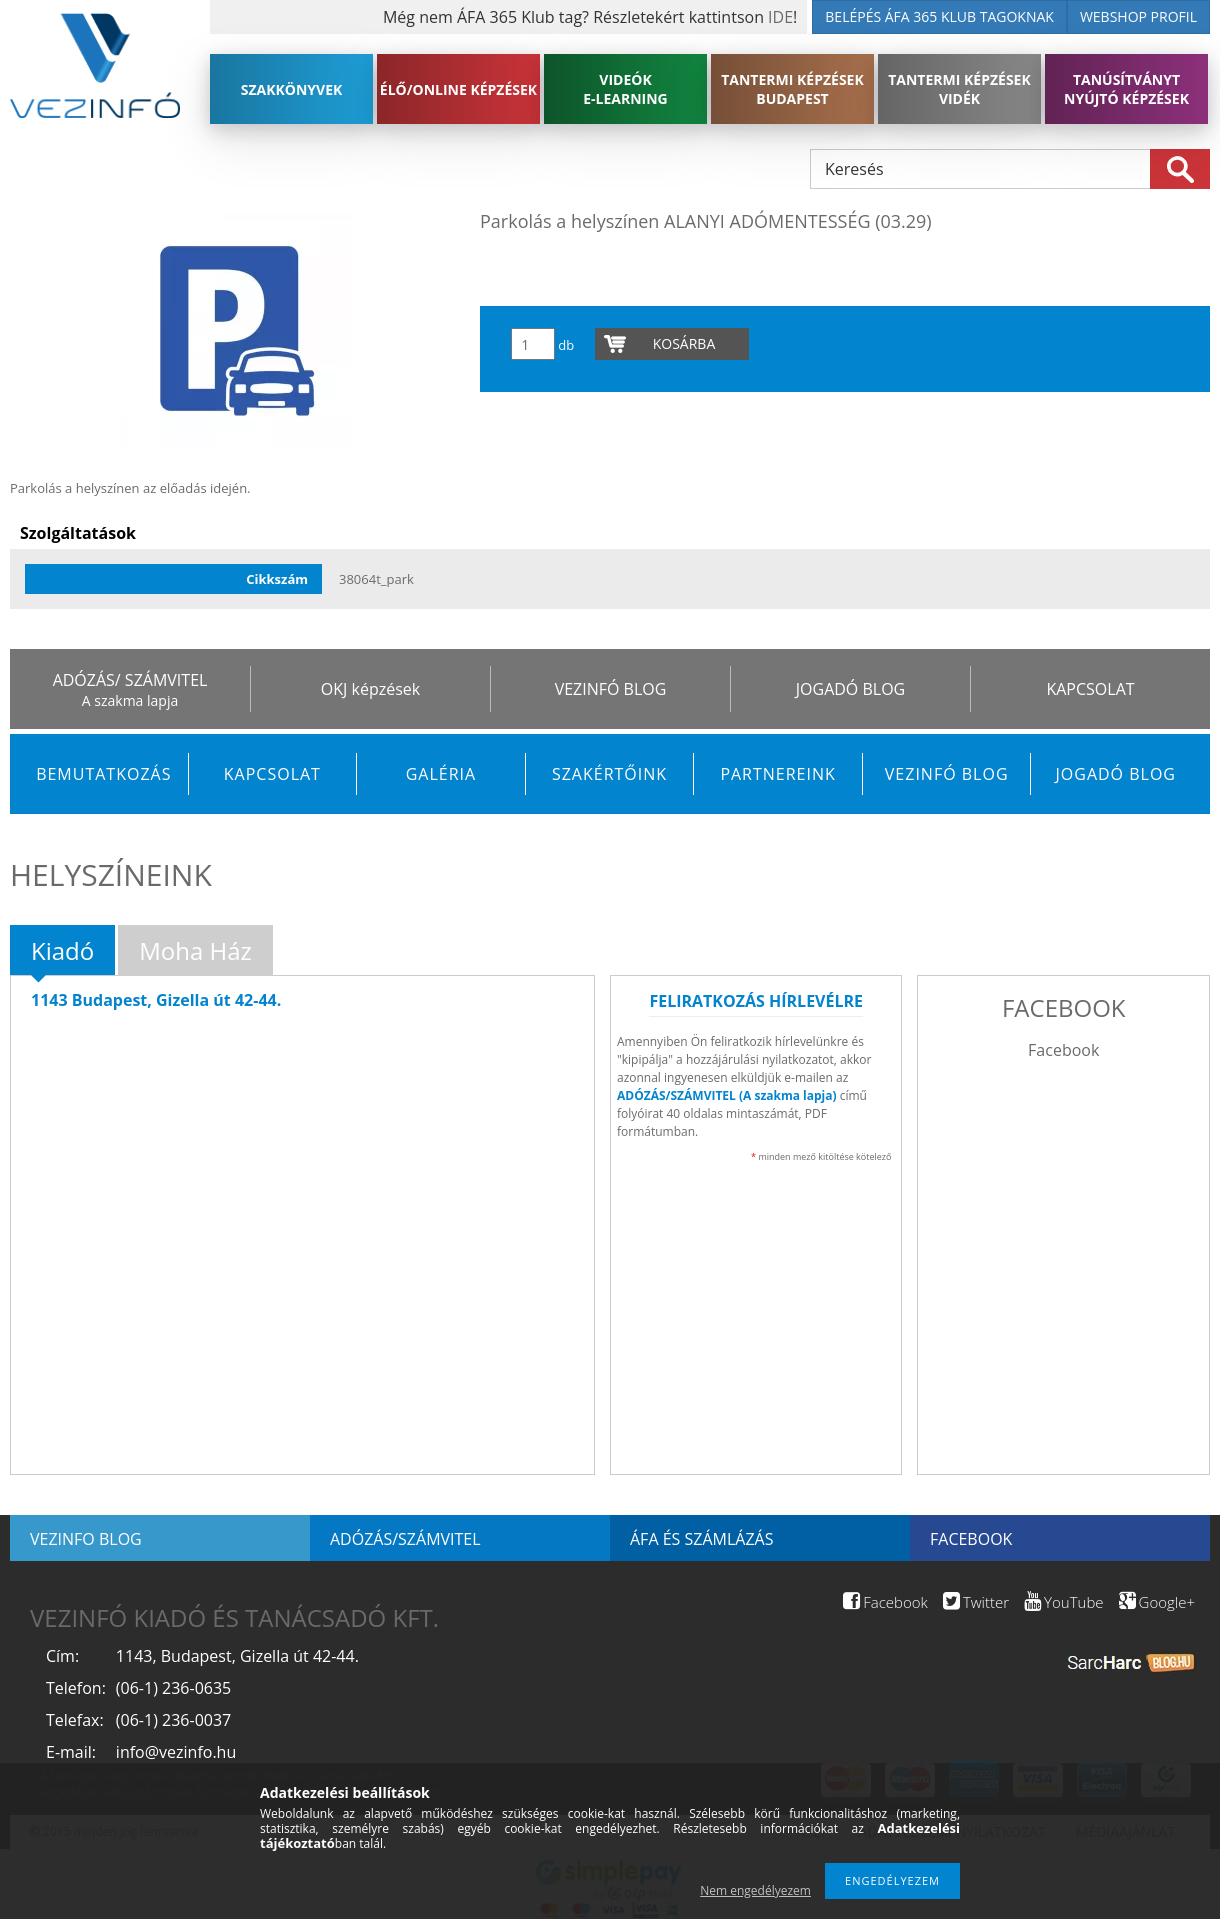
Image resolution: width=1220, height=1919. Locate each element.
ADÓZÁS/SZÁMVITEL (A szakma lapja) (727, 1095)
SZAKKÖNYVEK (292, 89)
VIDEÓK (625, 89)
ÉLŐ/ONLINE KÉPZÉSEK (458, 89)
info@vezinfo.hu (176, 1752)
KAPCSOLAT (1090, 689)
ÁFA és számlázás (701, 1539)
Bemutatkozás (103, 774)
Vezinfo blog (86, 1539)
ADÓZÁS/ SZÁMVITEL (130, 680)
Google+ (1157, 1602)
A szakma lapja (130, 700)
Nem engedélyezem (755, 1890)
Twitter (976, 1602)
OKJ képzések (370, 689)
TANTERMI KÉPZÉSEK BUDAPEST (792, 89)
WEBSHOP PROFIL (1138, 16)
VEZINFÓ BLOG (611, 689)
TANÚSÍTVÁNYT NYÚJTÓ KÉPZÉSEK (1126, 89)
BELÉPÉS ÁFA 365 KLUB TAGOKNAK (939, 16)
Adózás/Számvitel (405, 1539)
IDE (780, 17)
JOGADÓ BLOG (850, 689)
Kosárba (684, 343)
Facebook (1063, 1050)
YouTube (1063, 1602)
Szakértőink (609, 774)
